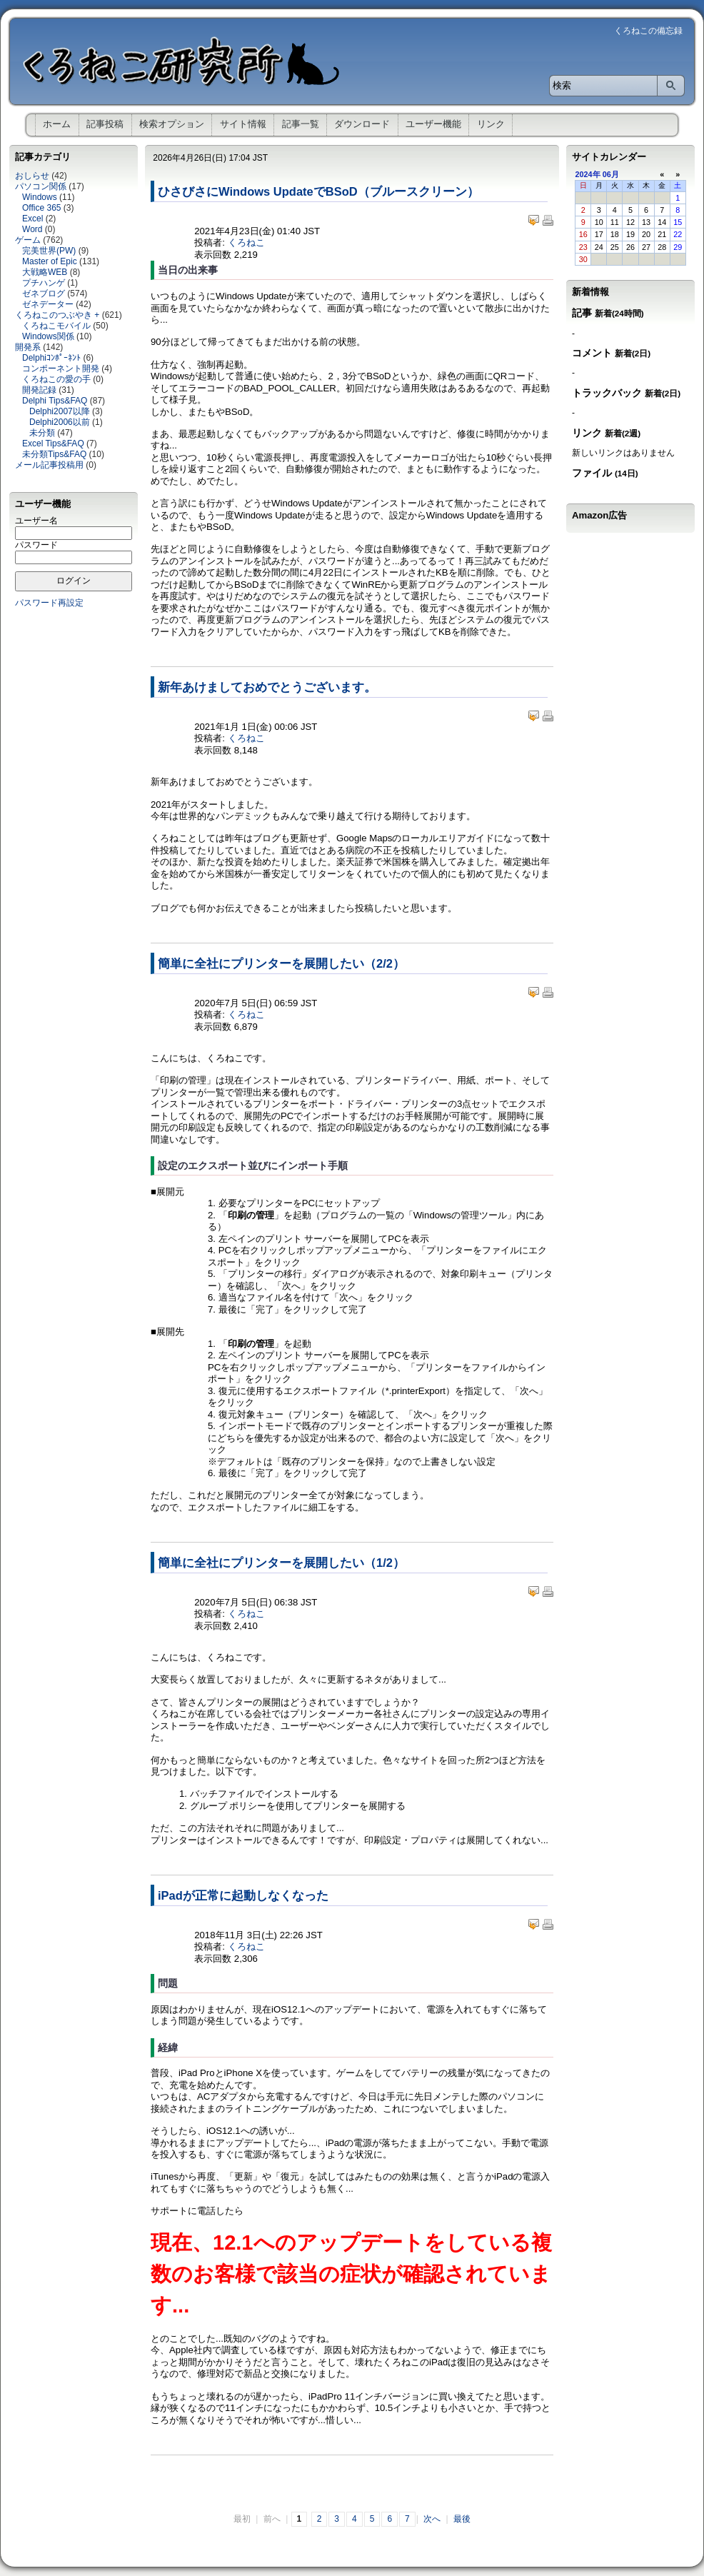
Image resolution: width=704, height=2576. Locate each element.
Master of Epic (49, 261)
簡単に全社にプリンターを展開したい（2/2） (281, 963)
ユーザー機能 (433, 124)
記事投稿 (105, 124)
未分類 (42, 433)
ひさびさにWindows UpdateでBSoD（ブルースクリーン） (318, 191)
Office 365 (41, 208)
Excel (32, 219)
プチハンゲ (43, 283)
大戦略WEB (44, 272)
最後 (462, 2519)
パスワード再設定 (49, 603)
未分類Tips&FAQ (54, 454)
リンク (491, 124)
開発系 (28, 347)
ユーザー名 (36, 521)
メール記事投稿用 (49, 465)
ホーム (57, 124)
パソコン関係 (40, 186)
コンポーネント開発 (60, 369)
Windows (39, 197)
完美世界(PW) (49, 251)
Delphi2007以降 (59, 411)
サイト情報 (243, 124)
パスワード (36, 545)
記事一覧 (300, 124)
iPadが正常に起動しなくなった (243, 1895)
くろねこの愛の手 (56, 379)
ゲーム (28, 240)
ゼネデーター (48, 304)
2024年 (587, 174)
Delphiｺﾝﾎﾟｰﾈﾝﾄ (51, 358)
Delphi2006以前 (59, 422)
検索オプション (171, 124)
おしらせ (32, 176)
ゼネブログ (43, 294)
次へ (432, 2519)
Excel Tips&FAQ (53, 443)
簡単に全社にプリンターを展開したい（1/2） (281, 1562)
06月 (611, 174)
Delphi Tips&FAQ (54, 401)
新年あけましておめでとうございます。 (267, 687)
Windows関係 (48, 336)
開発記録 (39, 390)
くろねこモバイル (56, 326)
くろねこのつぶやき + (57, 315)
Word (32, 229)
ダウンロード (362, 124)
